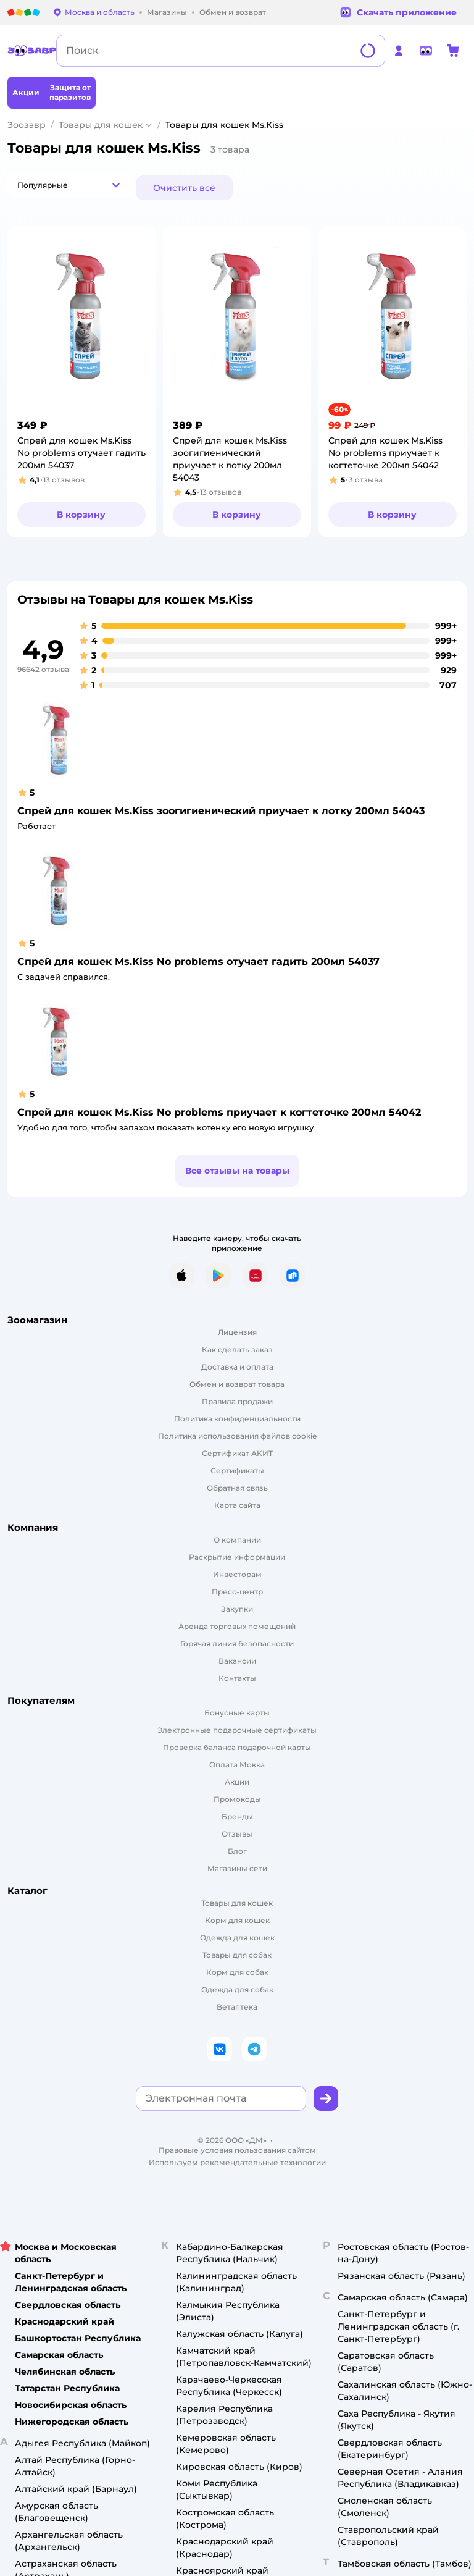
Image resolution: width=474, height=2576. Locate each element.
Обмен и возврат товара (237, 1384)
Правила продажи (237, 1401)
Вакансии (237, 1660)
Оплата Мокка (237, 1764)
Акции (237, 1782)
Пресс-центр (237, 1591)
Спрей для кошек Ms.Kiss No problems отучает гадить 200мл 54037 (198, 961)
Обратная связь (237, 1487)
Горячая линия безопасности (237, 1643)
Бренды (237, 1816)
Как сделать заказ (237, 1349)
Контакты (237, 1678)
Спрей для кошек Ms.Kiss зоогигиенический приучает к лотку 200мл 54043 (221, 811)
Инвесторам (237, 1574)
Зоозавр (26, 124)
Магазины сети (237, 1868)
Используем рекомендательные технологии (237, 2162)
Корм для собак (237, 1972)
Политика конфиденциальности (237, 1418)
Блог (237, 1851)
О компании (237, 1539)
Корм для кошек (237, 1920)
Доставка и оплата (237, 1366)
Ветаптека (237, 2006)
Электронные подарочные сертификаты (237, 1730)
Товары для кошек (101, 124)
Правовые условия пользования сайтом (237, 2150)
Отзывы (237, 1833)
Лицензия (237, 1332)
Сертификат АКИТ (237, 1453)
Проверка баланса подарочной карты (237, 1747)
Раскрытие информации (237, 1557)
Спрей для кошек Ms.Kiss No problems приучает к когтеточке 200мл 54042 (219, 1112)
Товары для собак (237, 1954)
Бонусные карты (237, 1712)
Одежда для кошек (237, 1937)
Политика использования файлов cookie (237, 1436)
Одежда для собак (237, 1989)
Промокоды (237, 1799)
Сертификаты (237, 1470)
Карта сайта (237, 1505)
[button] (69, 185)
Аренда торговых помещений (237, 1626)
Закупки (237, 1609)
